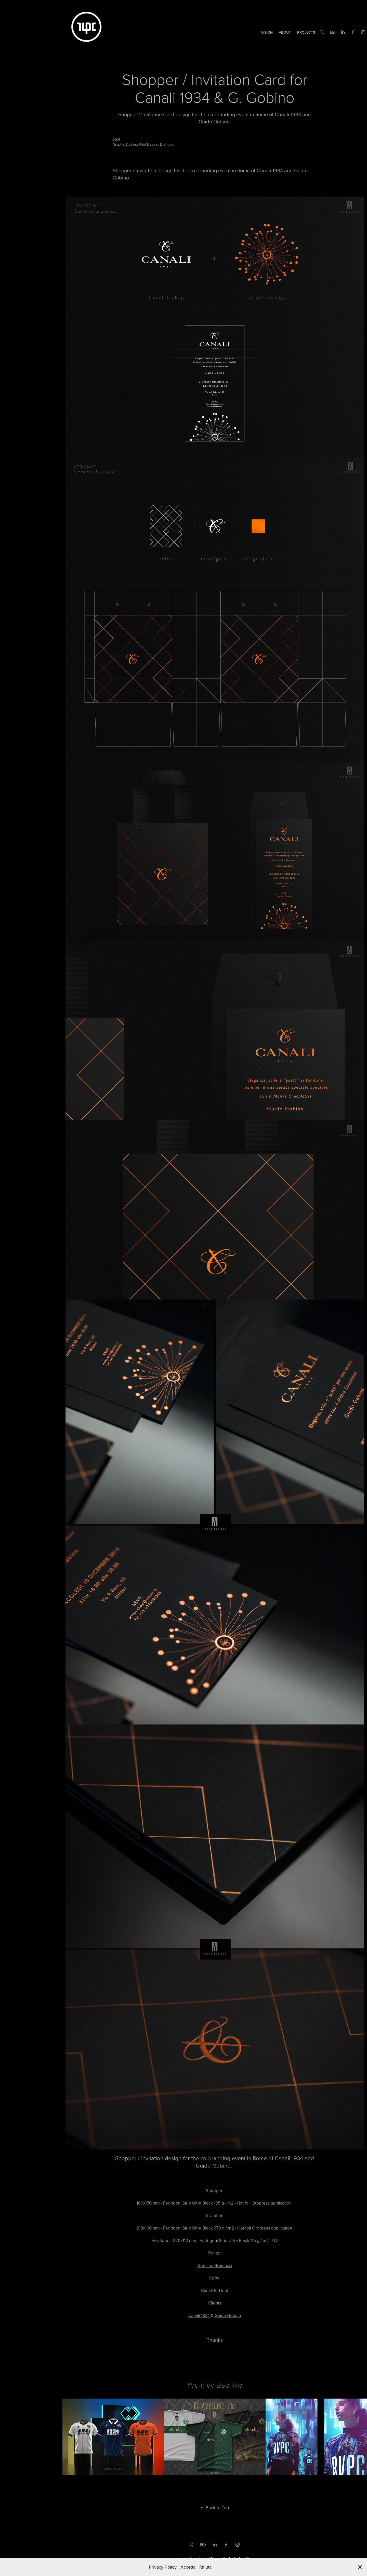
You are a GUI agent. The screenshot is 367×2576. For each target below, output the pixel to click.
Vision (267, 32)
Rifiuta (205, 2567)
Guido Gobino (228, 2315)
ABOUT (285, 32)
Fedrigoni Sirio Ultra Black (188, 2203)
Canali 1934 (199, 2315)
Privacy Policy (163, 2567)
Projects (306, 32)
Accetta (187, 2567)
